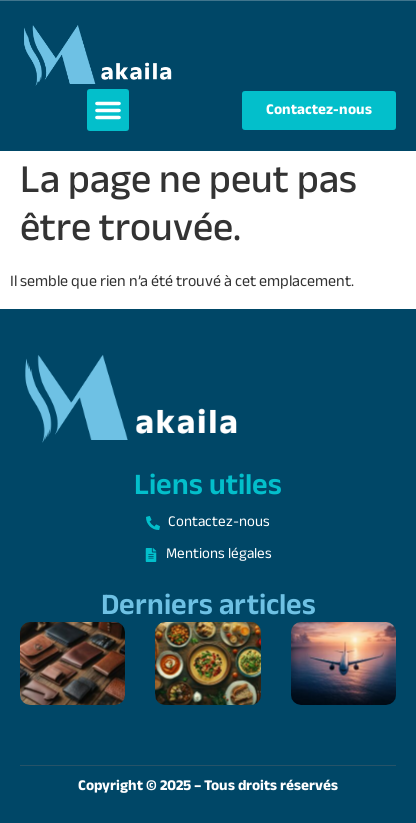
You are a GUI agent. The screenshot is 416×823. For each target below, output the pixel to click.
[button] (108, 110)
